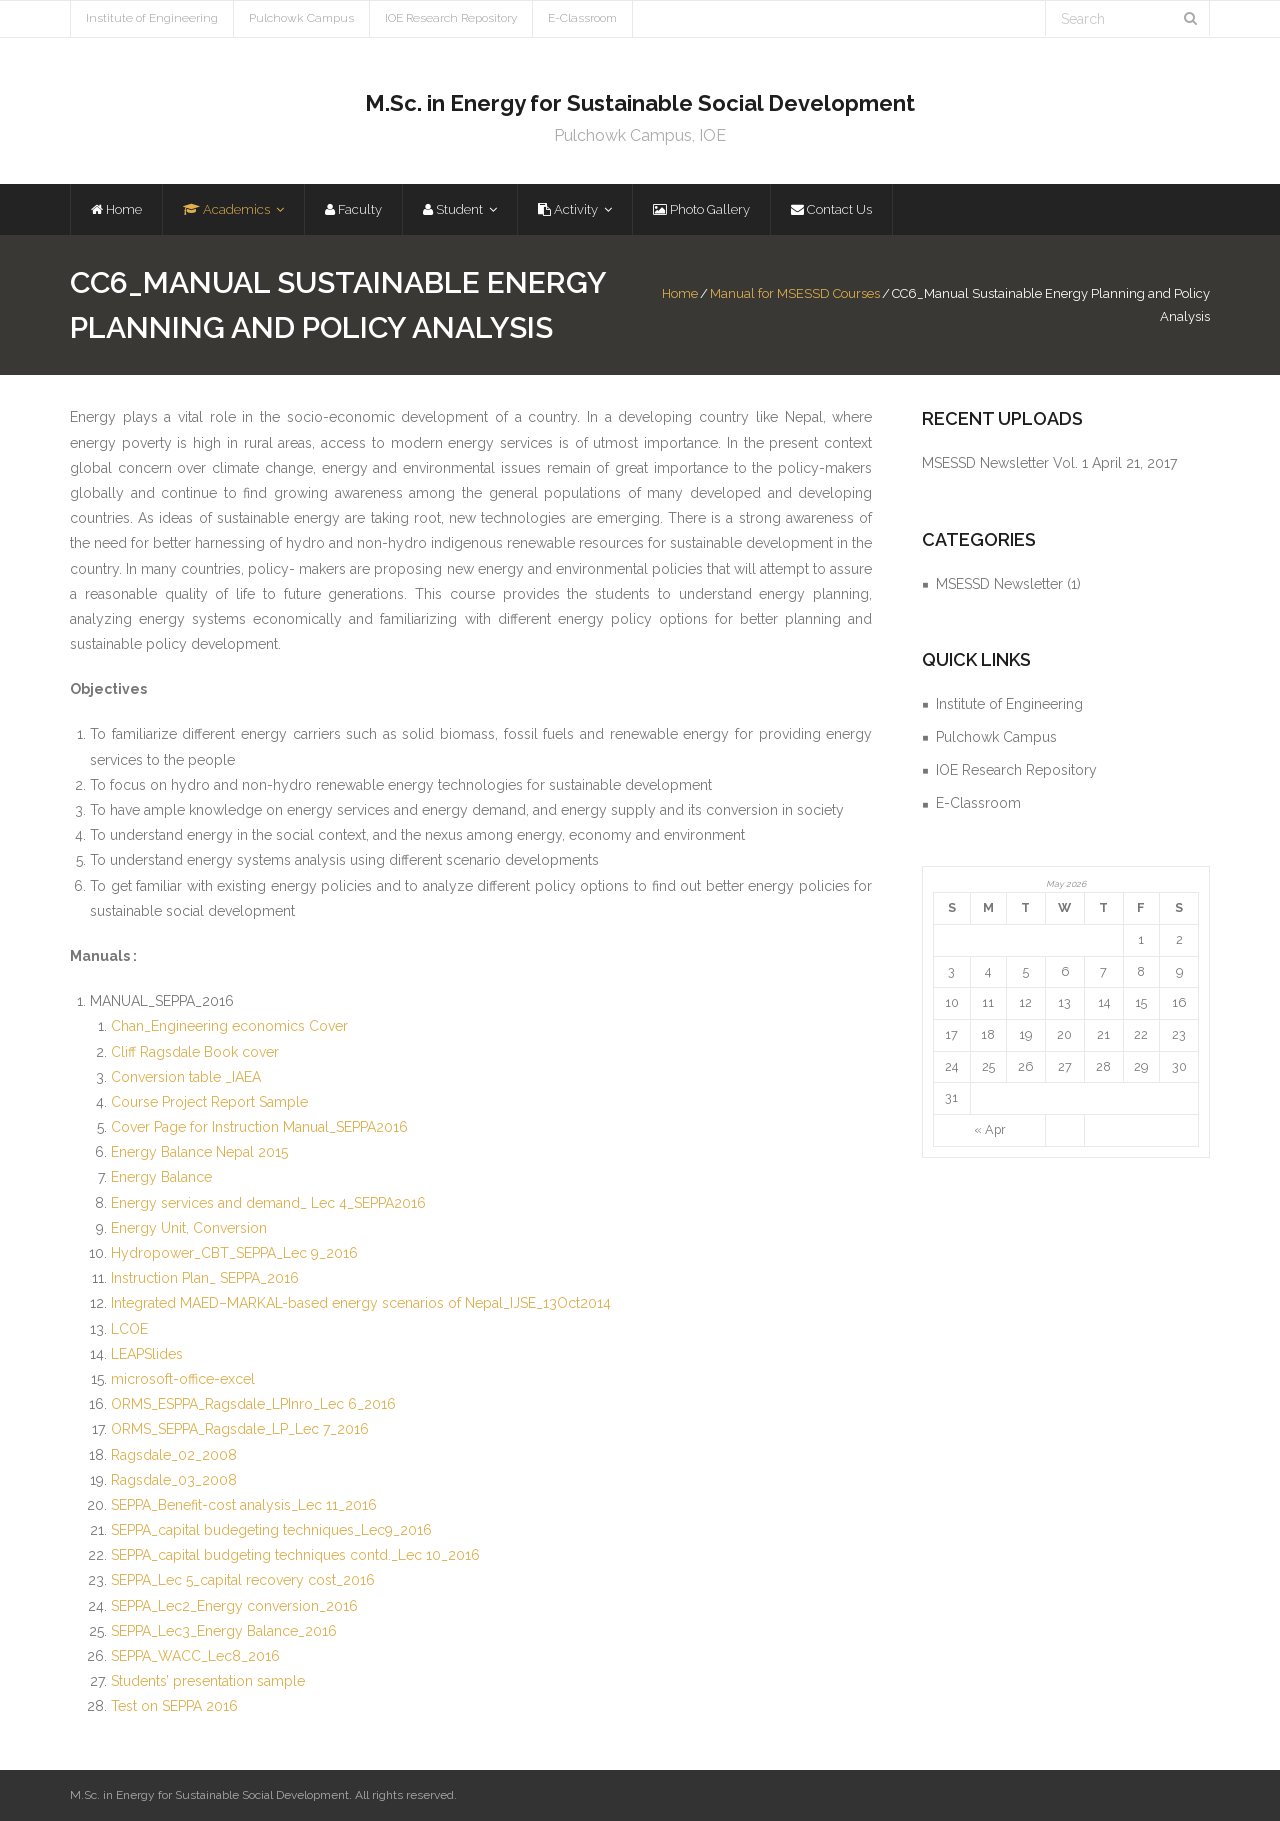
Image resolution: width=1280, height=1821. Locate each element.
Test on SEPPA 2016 (174, 1706)
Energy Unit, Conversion (189, 1228)
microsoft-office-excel (183, 1379)
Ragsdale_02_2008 (174, 1455)
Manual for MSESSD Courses (795, 293)
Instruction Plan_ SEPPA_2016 (205, 1278)
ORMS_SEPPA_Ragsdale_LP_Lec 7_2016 (240, 1429)
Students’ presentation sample (208, 1681)
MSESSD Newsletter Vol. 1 (1005, 463)
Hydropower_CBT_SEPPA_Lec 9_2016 (234, 1253)
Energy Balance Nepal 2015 (199, 1152)
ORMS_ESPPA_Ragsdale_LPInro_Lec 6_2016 (253, 1404)
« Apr (990, 1129)
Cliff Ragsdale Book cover (195, 1052)
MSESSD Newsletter (999, 584)
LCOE (129, 1329)
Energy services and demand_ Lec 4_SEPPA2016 (268, 1203)
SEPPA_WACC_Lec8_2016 (195, 1656)
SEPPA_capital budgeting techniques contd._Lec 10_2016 (295, 1555)
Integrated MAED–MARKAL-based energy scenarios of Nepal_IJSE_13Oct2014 (361, 1303)
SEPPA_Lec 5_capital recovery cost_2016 (243, 1580)
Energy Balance (161, 1177)
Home (680, 293)
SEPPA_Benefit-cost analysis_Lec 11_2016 (244, 1505)
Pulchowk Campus (301, 18)
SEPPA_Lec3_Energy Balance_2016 (224, 1631)
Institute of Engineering (152, 18)
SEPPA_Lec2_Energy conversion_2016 (234, 1606)
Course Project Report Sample (209, 1102)
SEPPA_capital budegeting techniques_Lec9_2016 (271, 1530)
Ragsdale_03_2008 (174, 1480)
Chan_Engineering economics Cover (229, 1026)
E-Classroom (582, 18)
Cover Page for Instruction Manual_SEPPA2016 (259, 1127)
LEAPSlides (147, 1354)
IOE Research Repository (451, 18)
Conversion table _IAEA (186, 1077)
